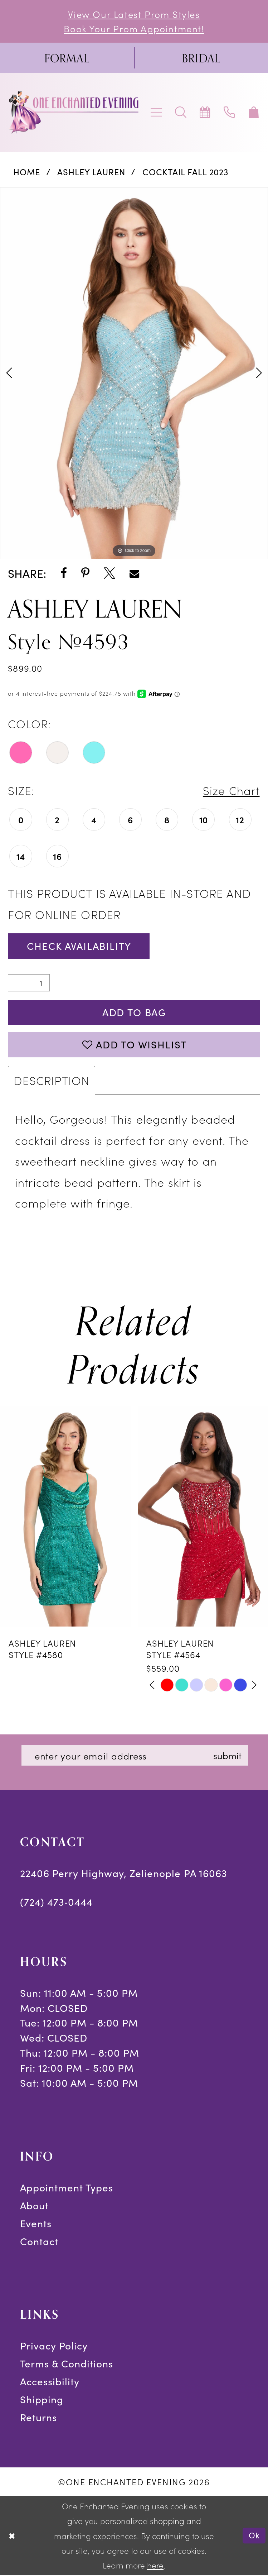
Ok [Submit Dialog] (254, 2536)
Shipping (41, 2400)
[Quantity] (29, 983)
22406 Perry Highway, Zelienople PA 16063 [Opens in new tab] (123, 1874)
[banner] (74, 112)
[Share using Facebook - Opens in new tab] (63, 574)
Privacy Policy (54, 2346)
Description (51, 1081)
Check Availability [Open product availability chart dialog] (79, 946)
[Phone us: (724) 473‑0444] (230, 112)
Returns (38, 2418)
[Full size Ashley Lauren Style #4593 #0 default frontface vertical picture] (134, 373)
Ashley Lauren (91, 171)
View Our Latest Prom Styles (134, 14)
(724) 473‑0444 (56, 1903)
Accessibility (49, 2382)
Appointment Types (66, 2188)
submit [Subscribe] (229, 1756)
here (155, 2565)
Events (36, 2224)
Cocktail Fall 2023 (185, 171)
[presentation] (65, 1517)
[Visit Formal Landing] (67, 58)
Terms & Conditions (66, 2364)
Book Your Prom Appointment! (134, 28)
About (34, 2206)
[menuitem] (67, 58)
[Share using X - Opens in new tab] (109, 574)
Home (26, 171)
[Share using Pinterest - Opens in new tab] (85, 574)
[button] (157, 112)
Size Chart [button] (231, 790)
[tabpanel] (134, 373)
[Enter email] (135, 1756)
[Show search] (181, 112)
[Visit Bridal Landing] (201, 58)
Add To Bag (134, 1013)
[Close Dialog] (12, 2536)
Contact (39, 2242)
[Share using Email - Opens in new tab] (134, 573)
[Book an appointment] (205, 112)
